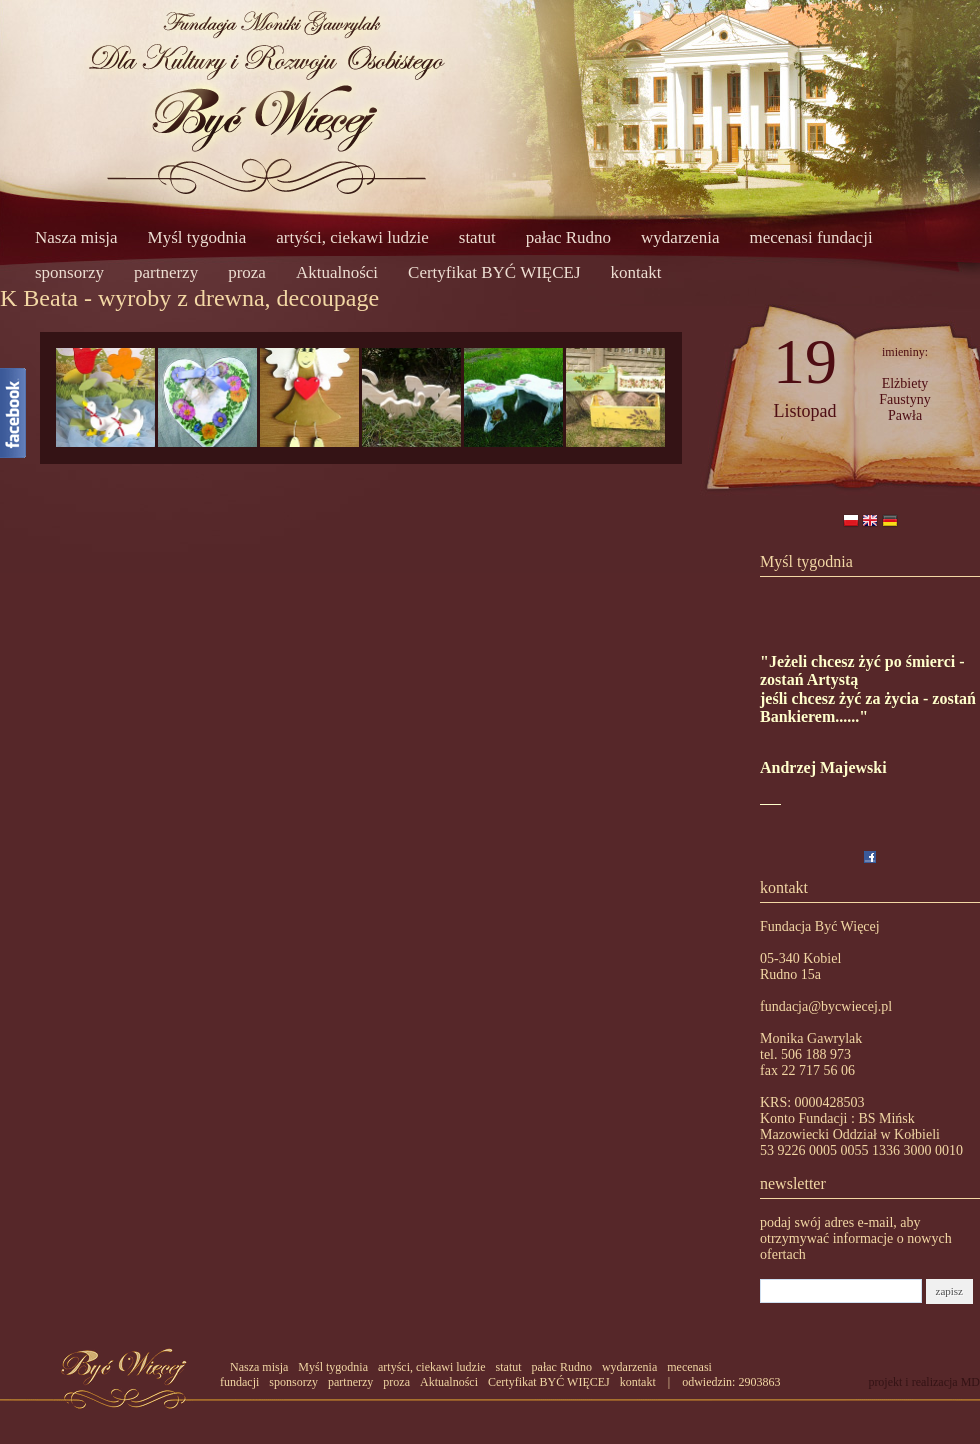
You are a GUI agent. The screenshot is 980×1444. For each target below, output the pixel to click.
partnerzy (166, 272)
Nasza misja (76, 237)
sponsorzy (69, 272)
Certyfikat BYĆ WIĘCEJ (494, 272)
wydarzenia (680, 237)
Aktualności (337, 272)
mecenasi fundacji (810, 237)
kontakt (636, 272)
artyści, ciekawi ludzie (352, 237)
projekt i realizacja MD (924, 1382)
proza (247, 272)
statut (477, 237)
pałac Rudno (568, 237)
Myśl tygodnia (197, 237)
